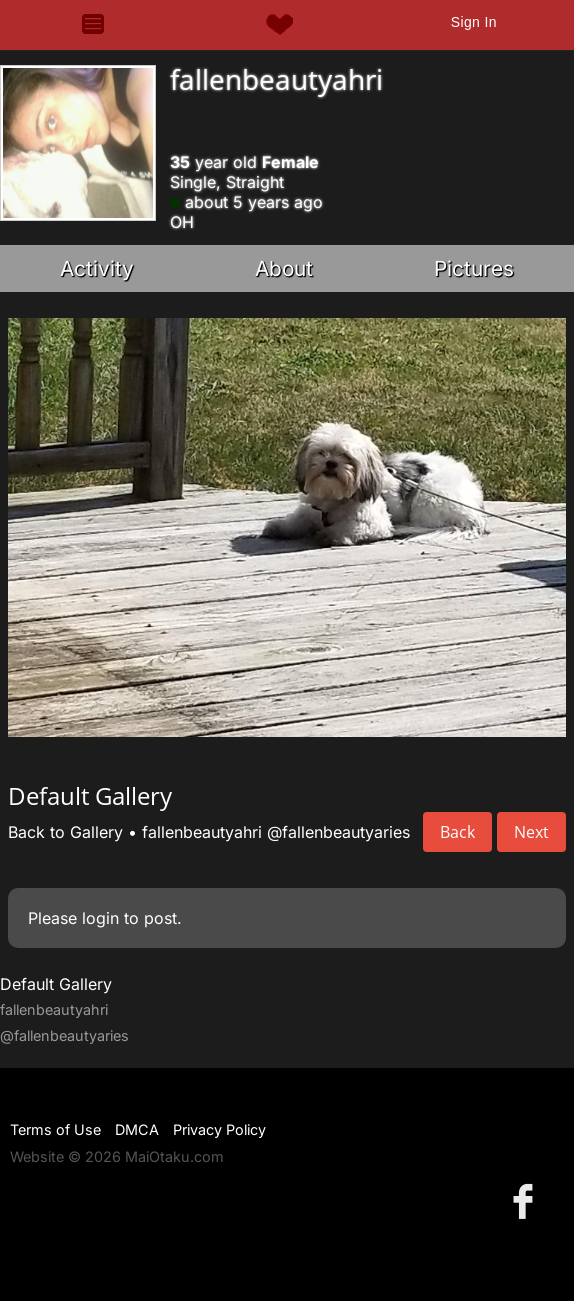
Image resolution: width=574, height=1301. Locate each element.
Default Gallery (56, 984)
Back (457, 832)
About (284, 268)
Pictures (474, 268)
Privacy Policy (219, 1129)
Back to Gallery (65, 832)
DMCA (137, 1129)
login (100, 918)
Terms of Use (55, 1129)
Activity (97, 268)
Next (531, 832)
